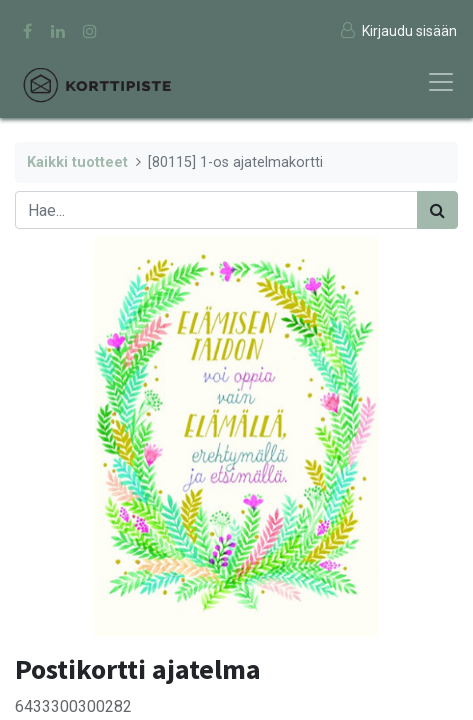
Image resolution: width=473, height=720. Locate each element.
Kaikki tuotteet (77, 162)
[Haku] (437, 210)
